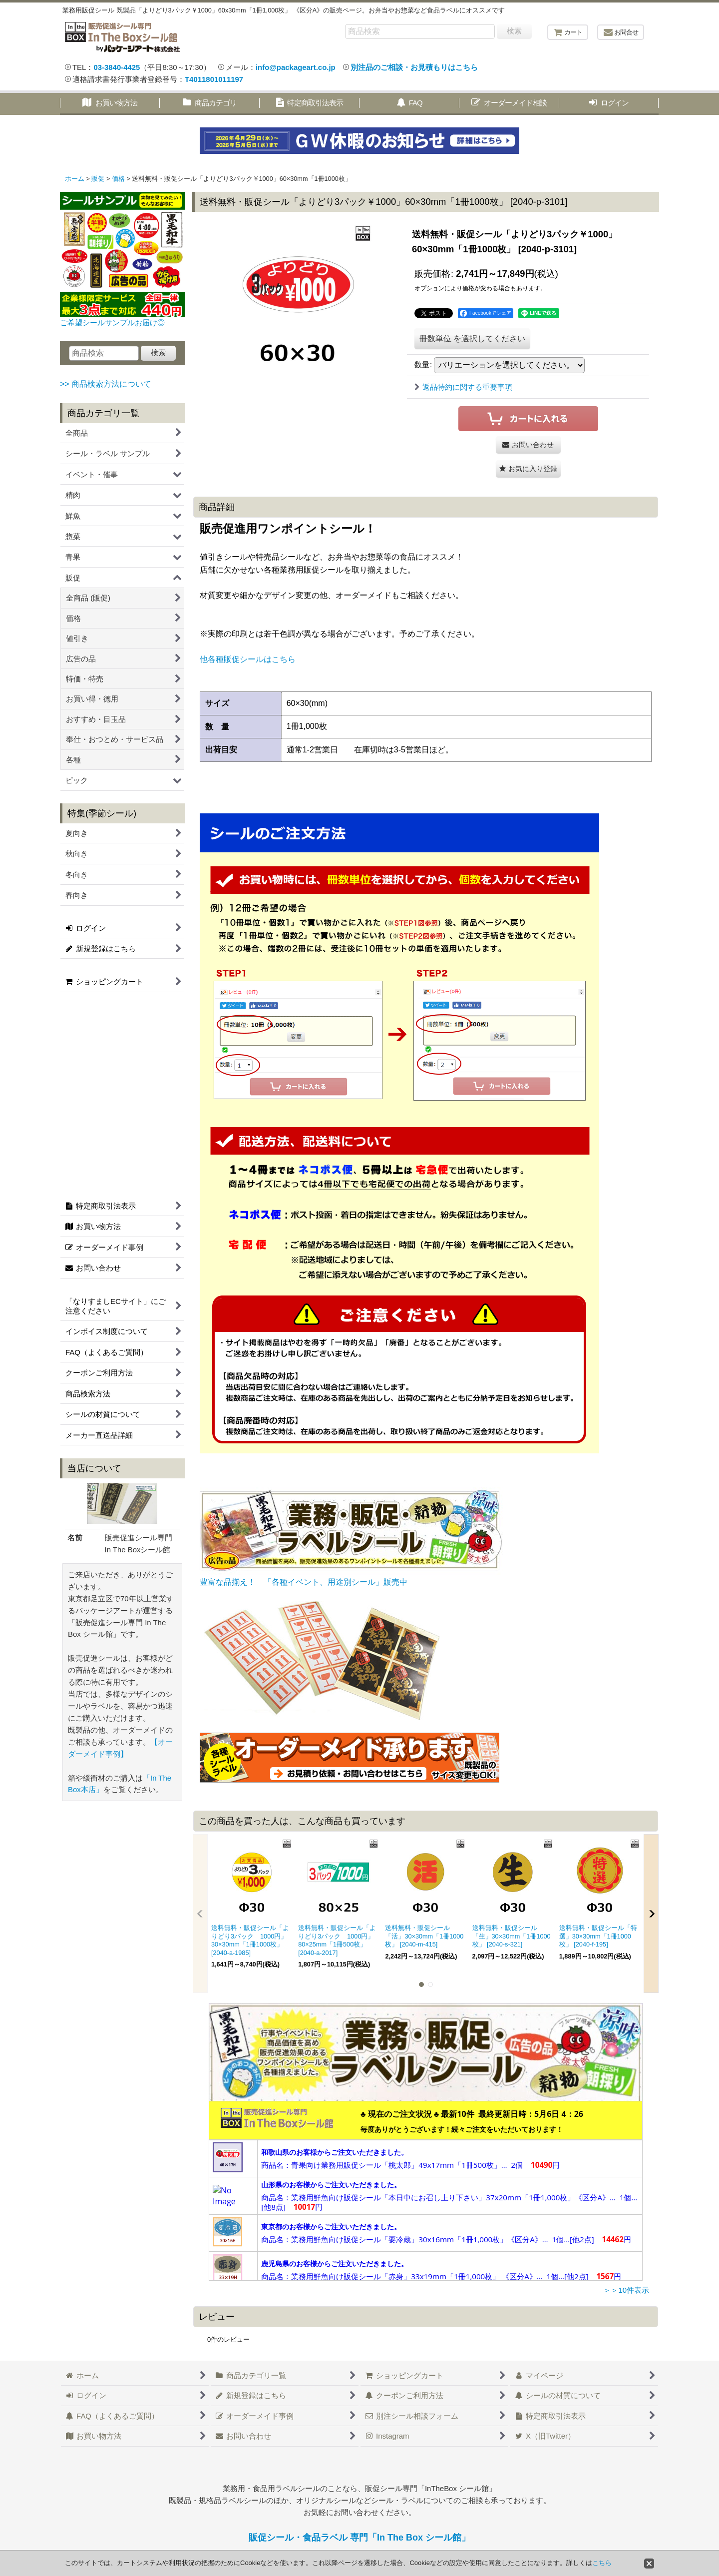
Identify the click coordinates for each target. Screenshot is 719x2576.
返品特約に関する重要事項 (463, 387)
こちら (602, 2563)
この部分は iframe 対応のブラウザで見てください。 (426, 2191)
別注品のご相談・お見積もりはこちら (414, 67)
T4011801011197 (214, 79)
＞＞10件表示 (626, 2290)
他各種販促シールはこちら (248, 659)
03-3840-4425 (116, 67)
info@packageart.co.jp (296, 67)
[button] (528, 469)
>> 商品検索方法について (105, 384)
